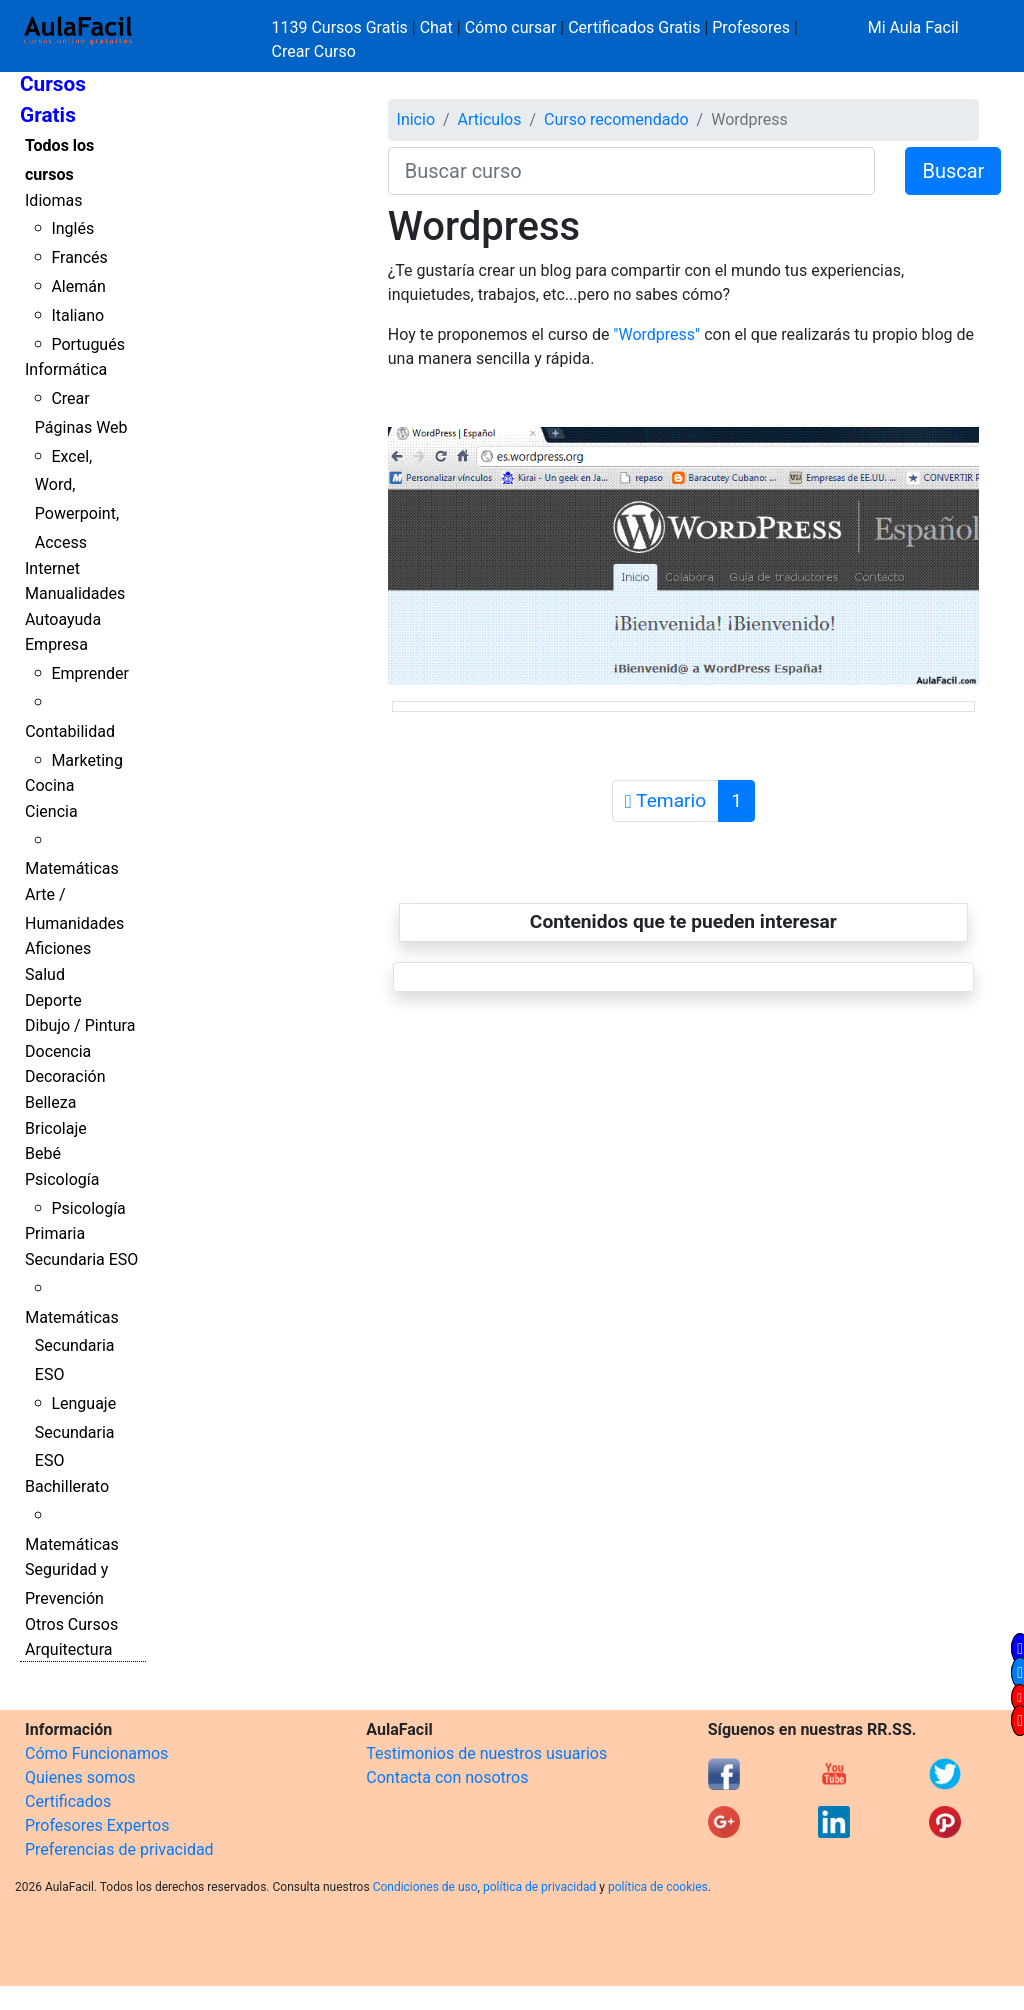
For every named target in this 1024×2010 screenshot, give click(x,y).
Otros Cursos (71, 1624)
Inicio (416, 119)
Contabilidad (70, 731)
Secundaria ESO (81, 1259)
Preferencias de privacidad (119, 1849)
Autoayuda (63, 619)
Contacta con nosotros (447, 1777)
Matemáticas (72, 868)
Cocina (49, 785)
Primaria (55, 1233)
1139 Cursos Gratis (342, 27)
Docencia (58, 1051)
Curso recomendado (616, 119)
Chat (436, 27)
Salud (45, 974)
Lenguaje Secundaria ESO (75, 1432)
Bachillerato (67, 1486)
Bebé (43, 1153)
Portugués (88, 344)
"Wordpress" (656, 334)
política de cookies (658, 1887)
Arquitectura (68, 1649)
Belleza (50, 1102)
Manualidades (75, 593)
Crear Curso (314, 51)
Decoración (65, 1076)
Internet (52, 568)
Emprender (90, 673)
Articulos (490, 119)
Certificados (68, 1801)
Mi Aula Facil (913, 27)
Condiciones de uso (425, 1887)
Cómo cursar (511, 27)
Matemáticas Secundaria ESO (72, 1346)
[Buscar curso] (632, 171)
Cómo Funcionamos (96, 1753)
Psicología (62, 1179)
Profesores (751, 27)
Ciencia (51, 811)
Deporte (53, 1000)
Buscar (953, 171)
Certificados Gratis (634, 27)
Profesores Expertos (97, 1825)
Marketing (86, 760)
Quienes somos (80, 1777)
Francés (79, 257)
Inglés (72, 228)
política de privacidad (539, 1887)
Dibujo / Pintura (80, 1025)
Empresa (56, 644)
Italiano (77, 315)
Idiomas (53, 200)
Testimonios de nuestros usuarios (486, 1753)
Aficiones (58, 948)
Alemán (78, 286)
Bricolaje (56, 1128)
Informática (66, 369)
